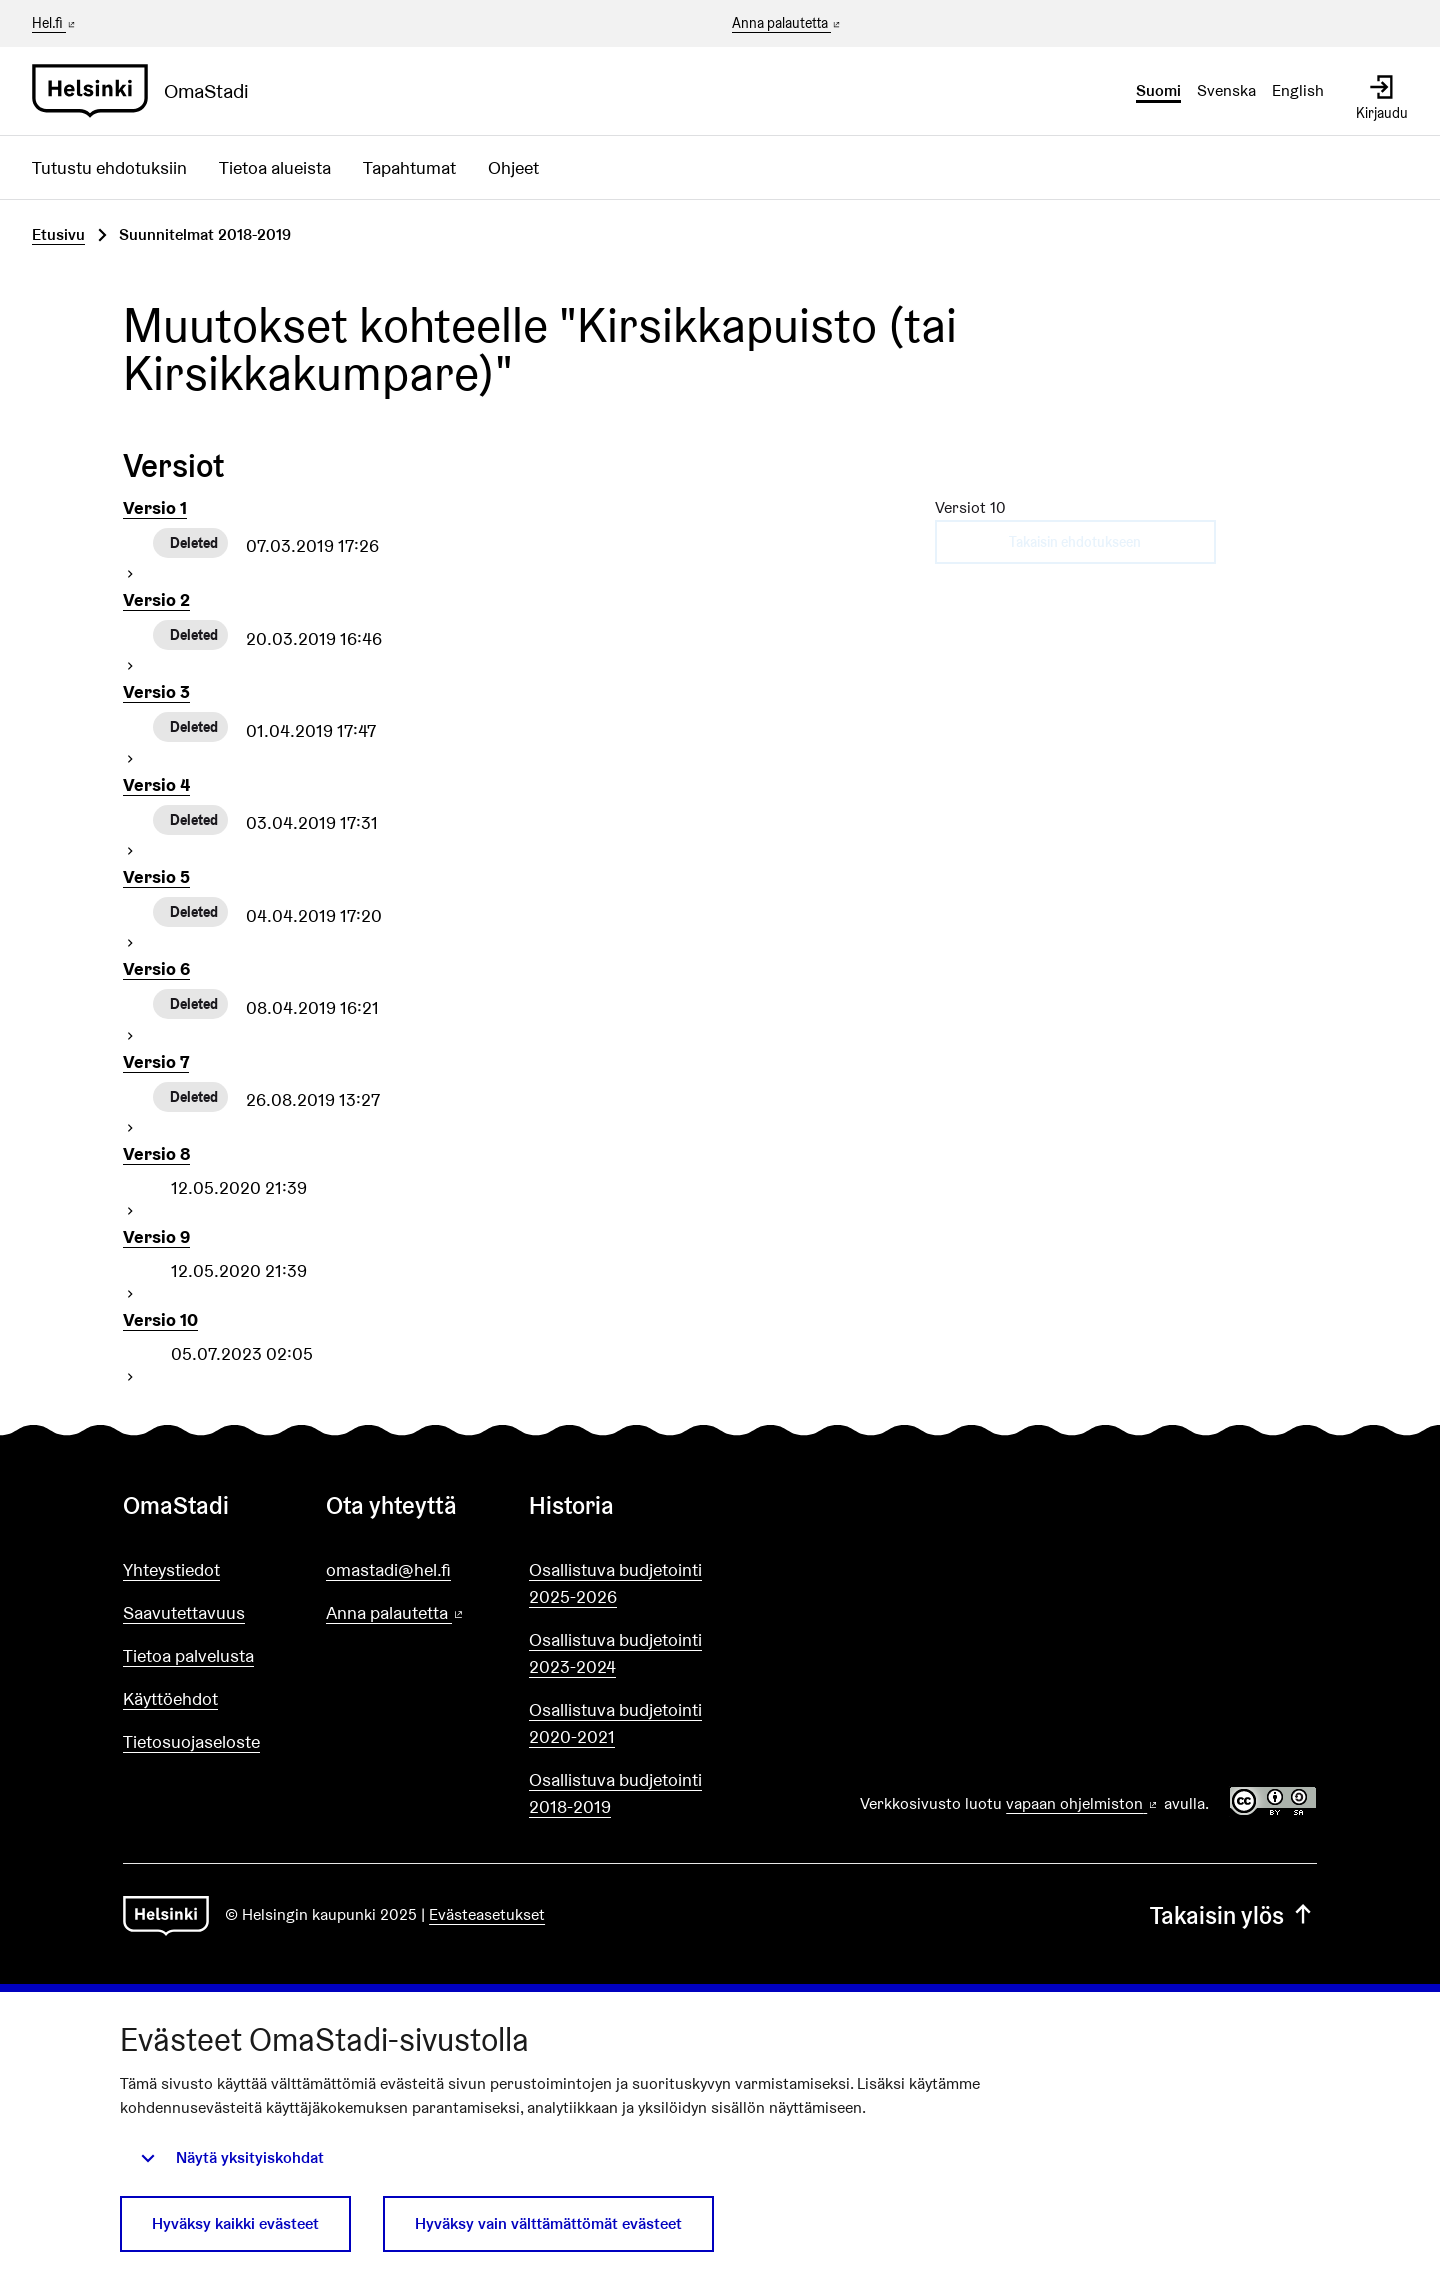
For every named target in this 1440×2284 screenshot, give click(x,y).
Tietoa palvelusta (188, 1655)
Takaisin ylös (1233, 1915)
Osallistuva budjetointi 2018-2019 (615, 1793)
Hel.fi (55, 23)
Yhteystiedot (171, 1569)
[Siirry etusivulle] (148, 91)
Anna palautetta (787, 24)
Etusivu (58, 234)
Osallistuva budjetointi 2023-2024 (615, 1653)
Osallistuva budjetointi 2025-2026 (615, 1583)
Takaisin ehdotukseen (1075, 542)
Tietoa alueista (275, 167)
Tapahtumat (409, 167)
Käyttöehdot (170, 1698)
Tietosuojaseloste (191, 1741)
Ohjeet (513, 167)
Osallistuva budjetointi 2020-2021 (615, 1723)
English (1298, 90)
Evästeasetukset (487, 1914)
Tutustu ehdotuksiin (109, 167)
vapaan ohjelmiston (1083, 1803)
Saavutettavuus (184, 1612)
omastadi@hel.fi (388, 1569)
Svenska (1226, 90)
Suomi (1158, 90)
